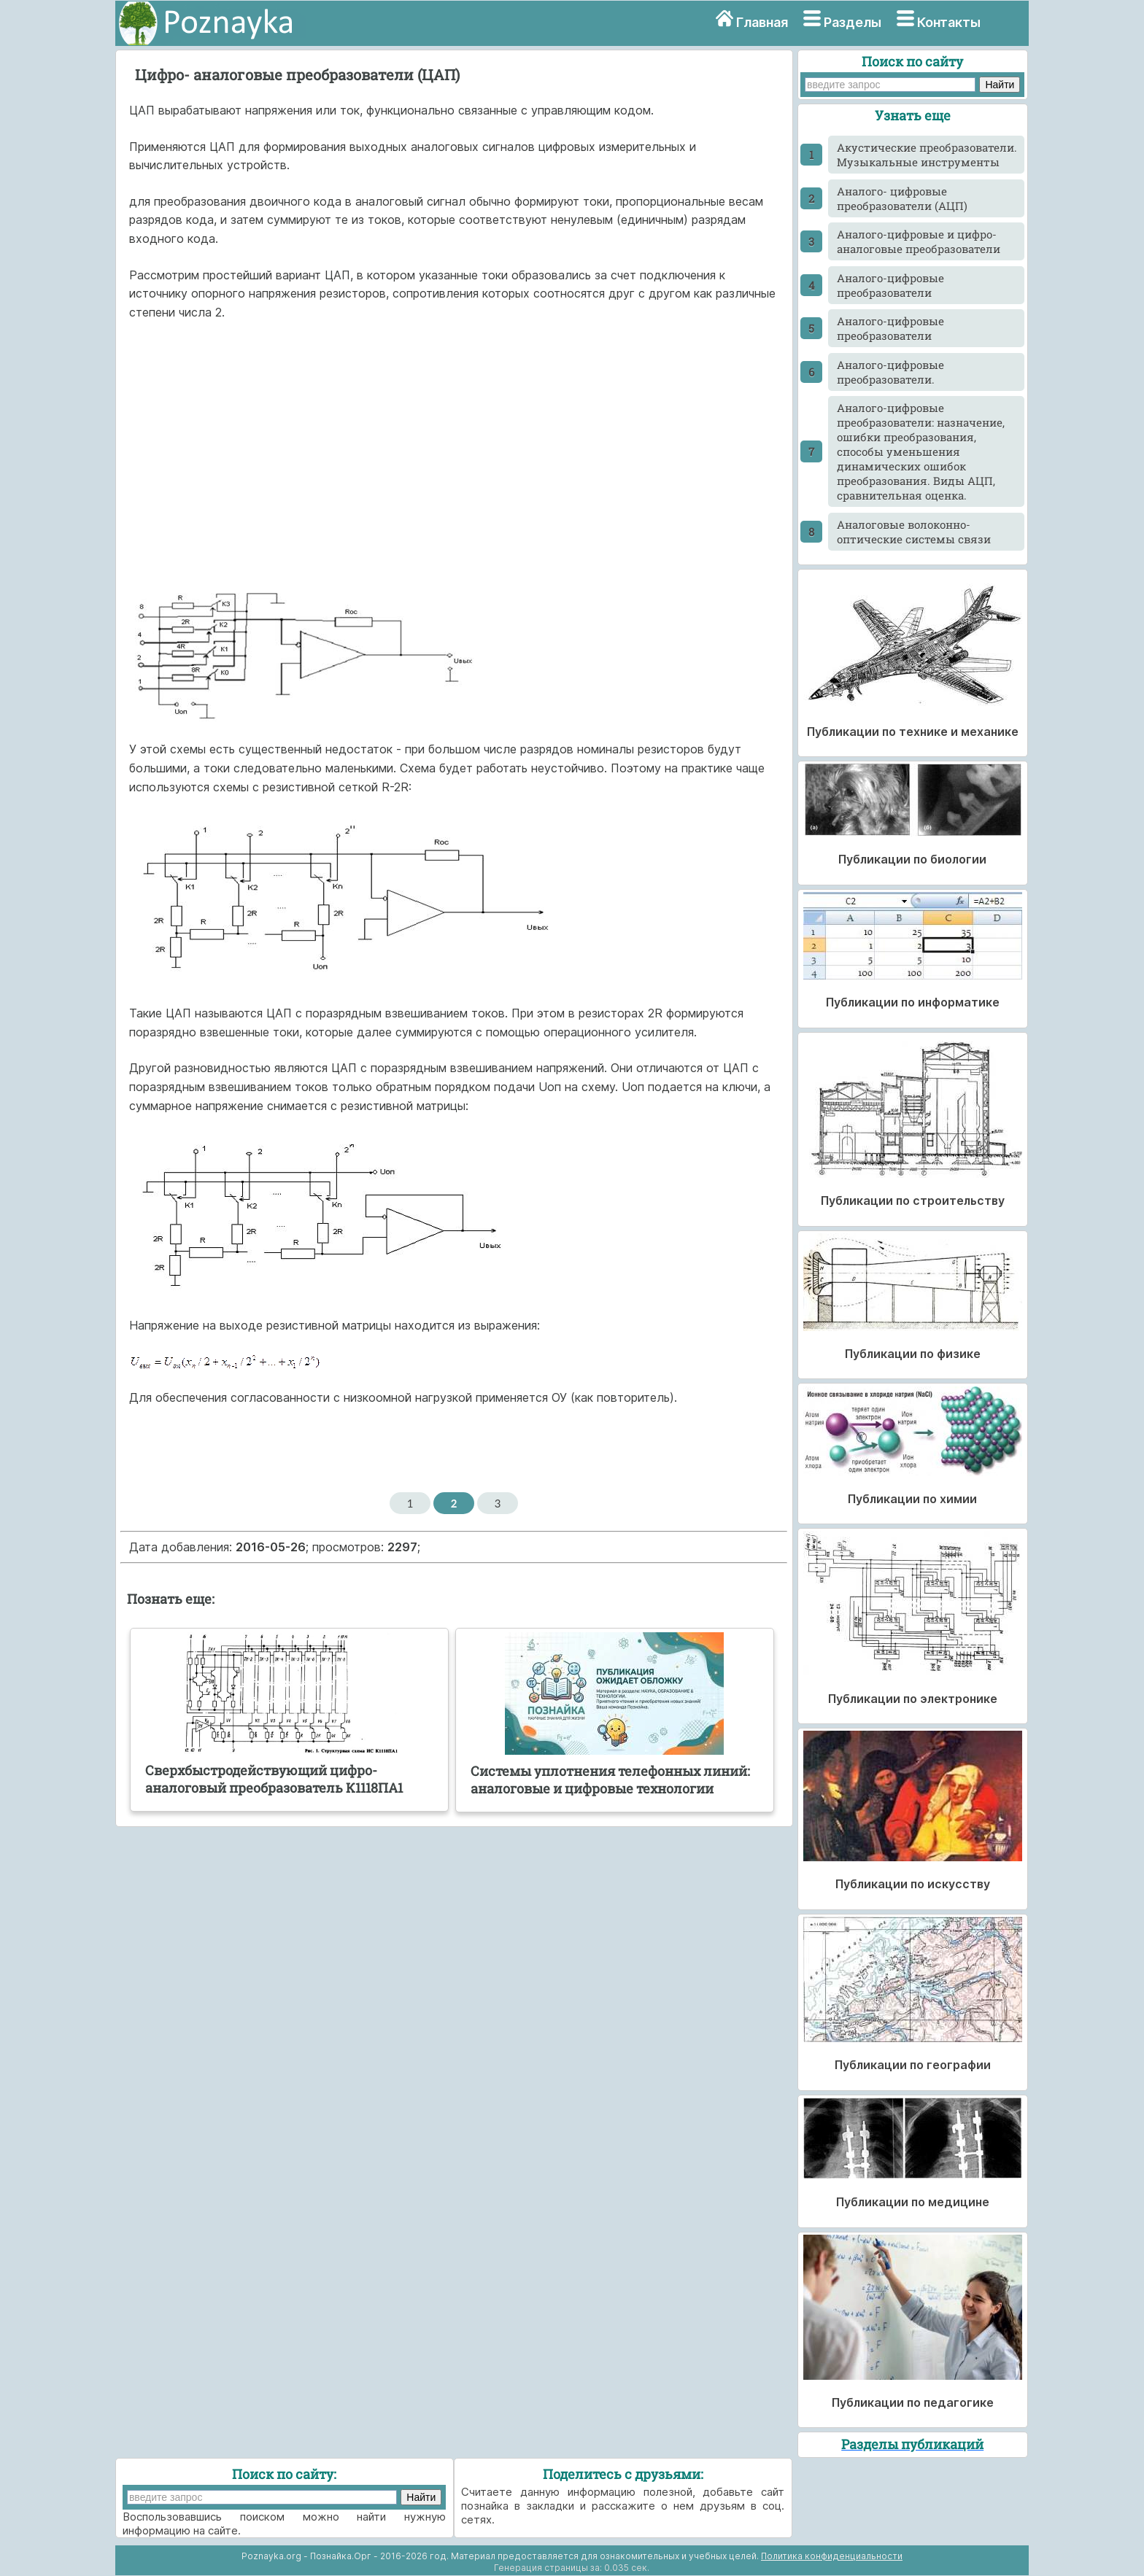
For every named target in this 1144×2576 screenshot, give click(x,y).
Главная (762, 22)
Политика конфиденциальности (832, 2555)
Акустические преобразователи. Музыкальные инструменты (927, 154)
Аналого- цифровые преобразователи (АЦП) (902, 198)
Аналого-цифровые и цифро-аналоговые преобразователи (918, 241)
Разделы (852, 22)
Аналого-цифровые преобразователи (890, 285)
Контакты (949, 22)
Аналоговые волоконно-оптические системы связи (914, 531)
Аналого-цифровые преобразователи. (890, 372)
